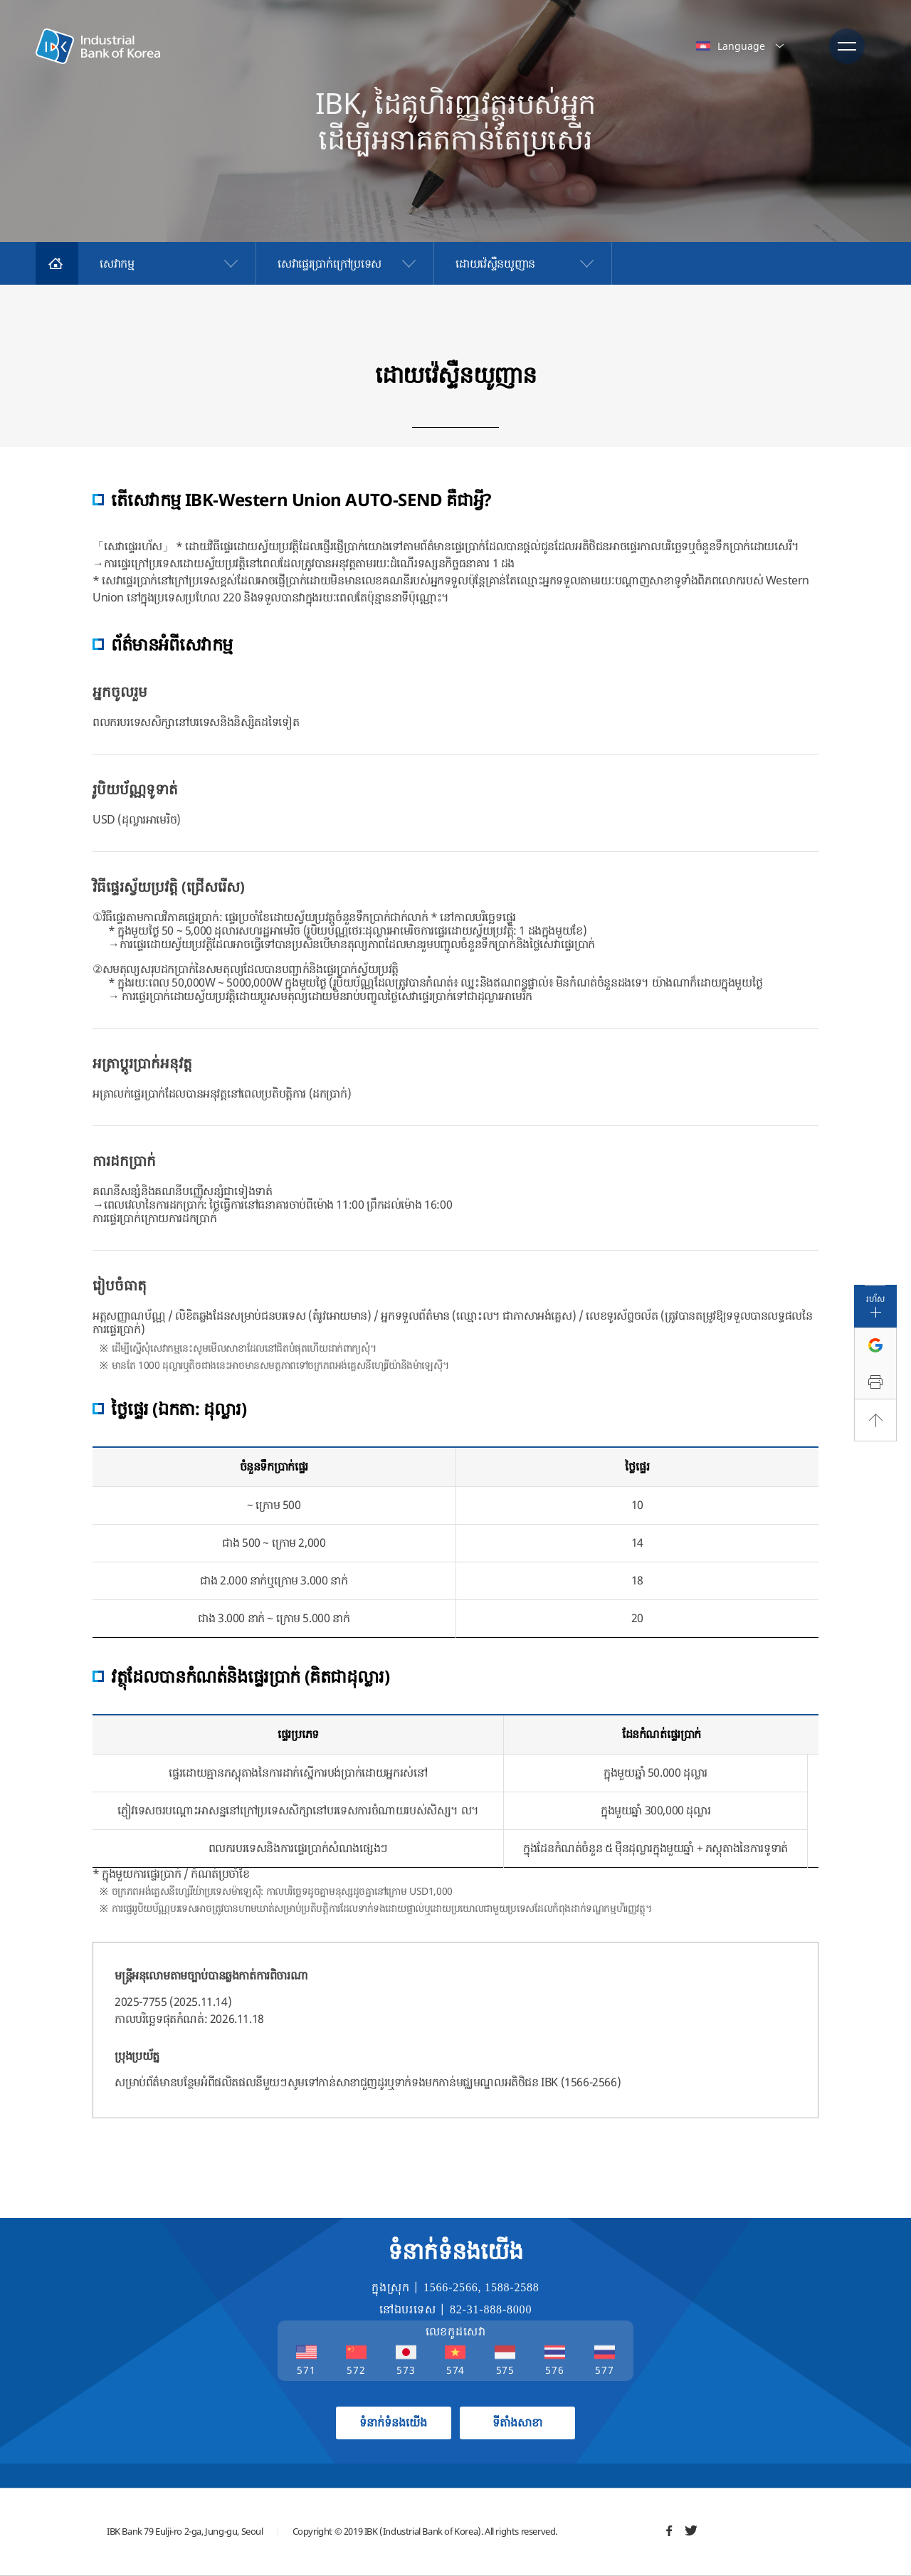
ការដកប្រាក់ (124, 1160)
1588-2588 (512, 2287)
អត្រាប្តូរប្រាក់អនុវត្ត (142, 1063)
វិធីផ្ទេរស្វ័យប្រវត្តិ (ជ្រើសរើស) (169, 886)
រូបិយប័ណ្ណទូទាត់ (135, 789)
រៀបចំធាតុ (120, 1285)
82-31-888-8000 (491, 2309)
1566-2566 (450, 2287)
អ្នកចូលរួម (120, 691)
